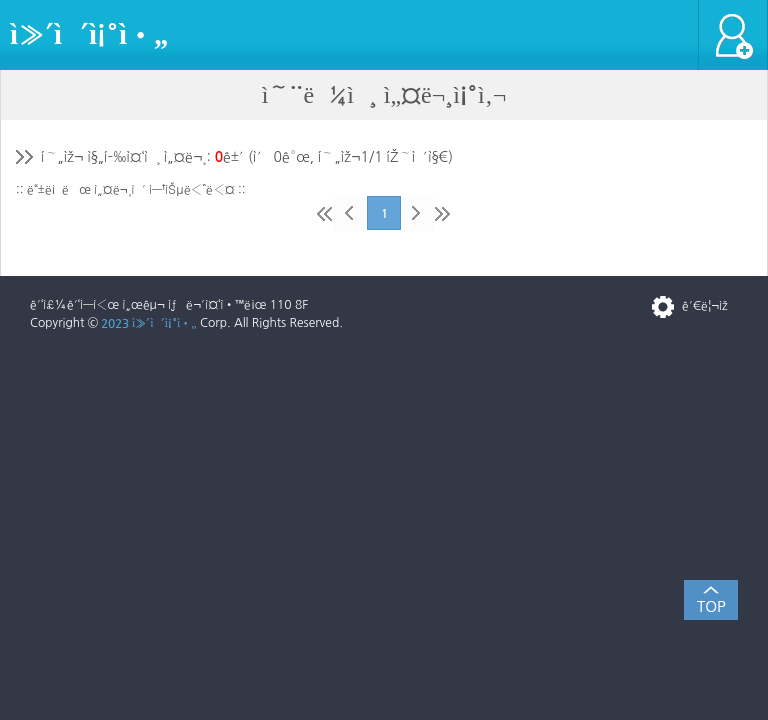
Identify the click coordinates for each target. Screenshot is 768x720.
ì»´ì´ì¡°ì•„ (89, 34)
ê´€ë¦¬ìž (710, 306)
